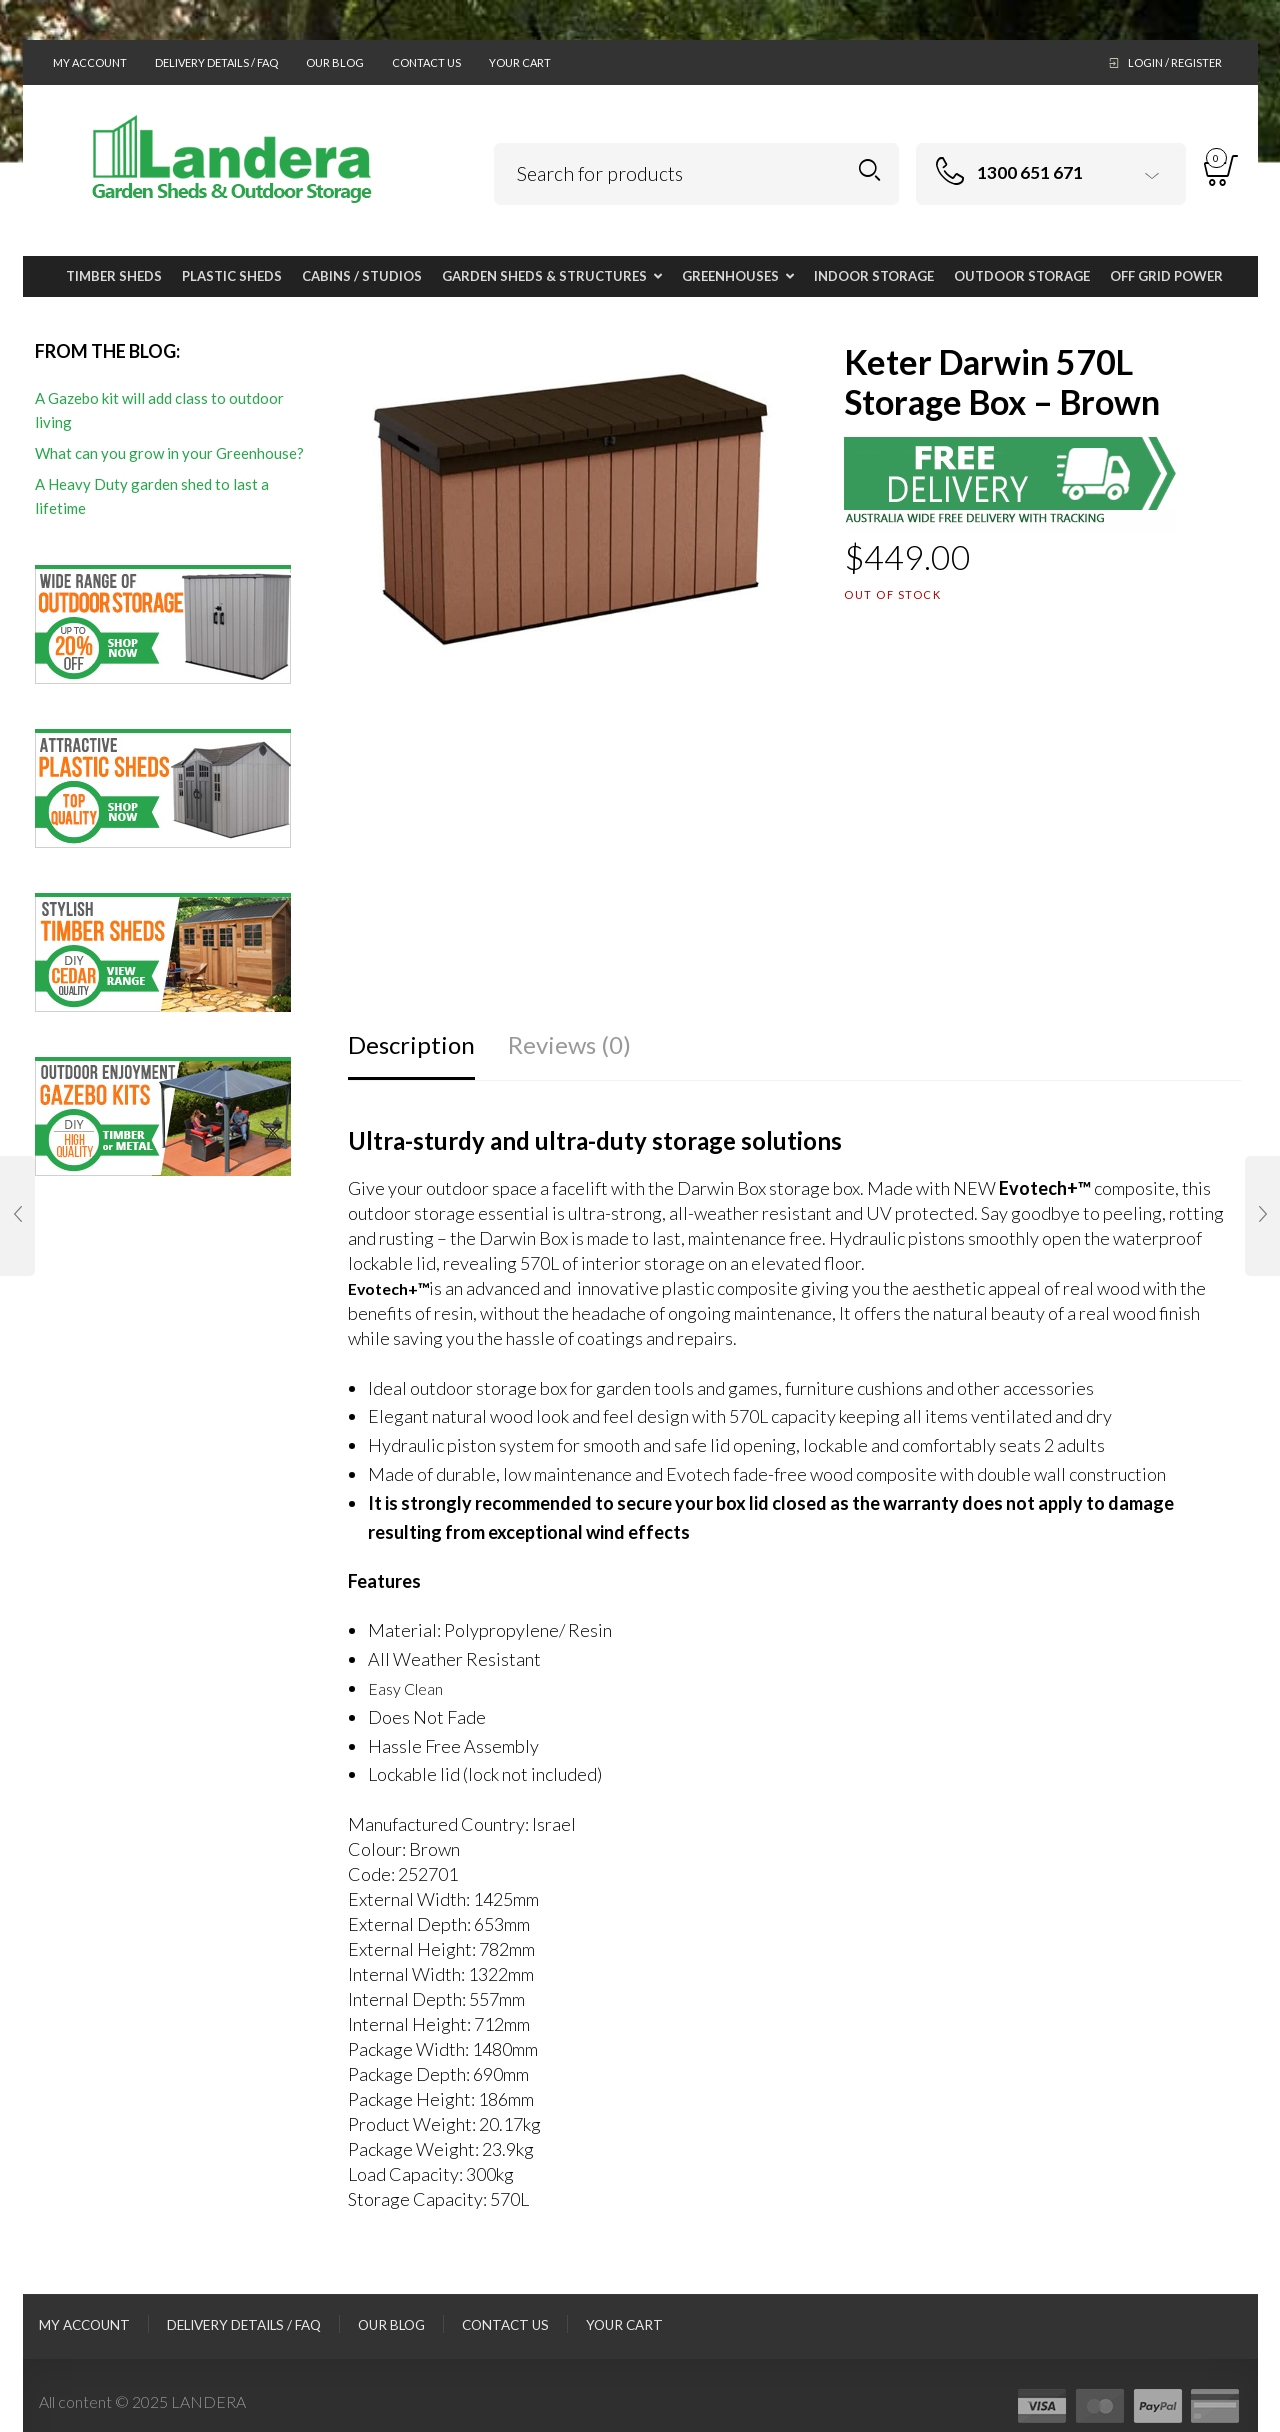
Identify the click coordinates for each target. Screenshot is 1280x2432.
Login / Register (1175, 62)
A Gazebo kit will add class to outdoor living (159, 410)
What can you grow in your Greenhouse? (169, 453)
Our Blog (335, 62)
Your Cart (520, 62)
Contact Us (426, 62)
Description (411, 1044)
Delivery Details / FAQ (216, 62)
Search (869, 170)
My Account (90, 62)
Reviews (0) (569, 1044)
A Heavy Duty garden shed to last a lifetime (152, 496)
